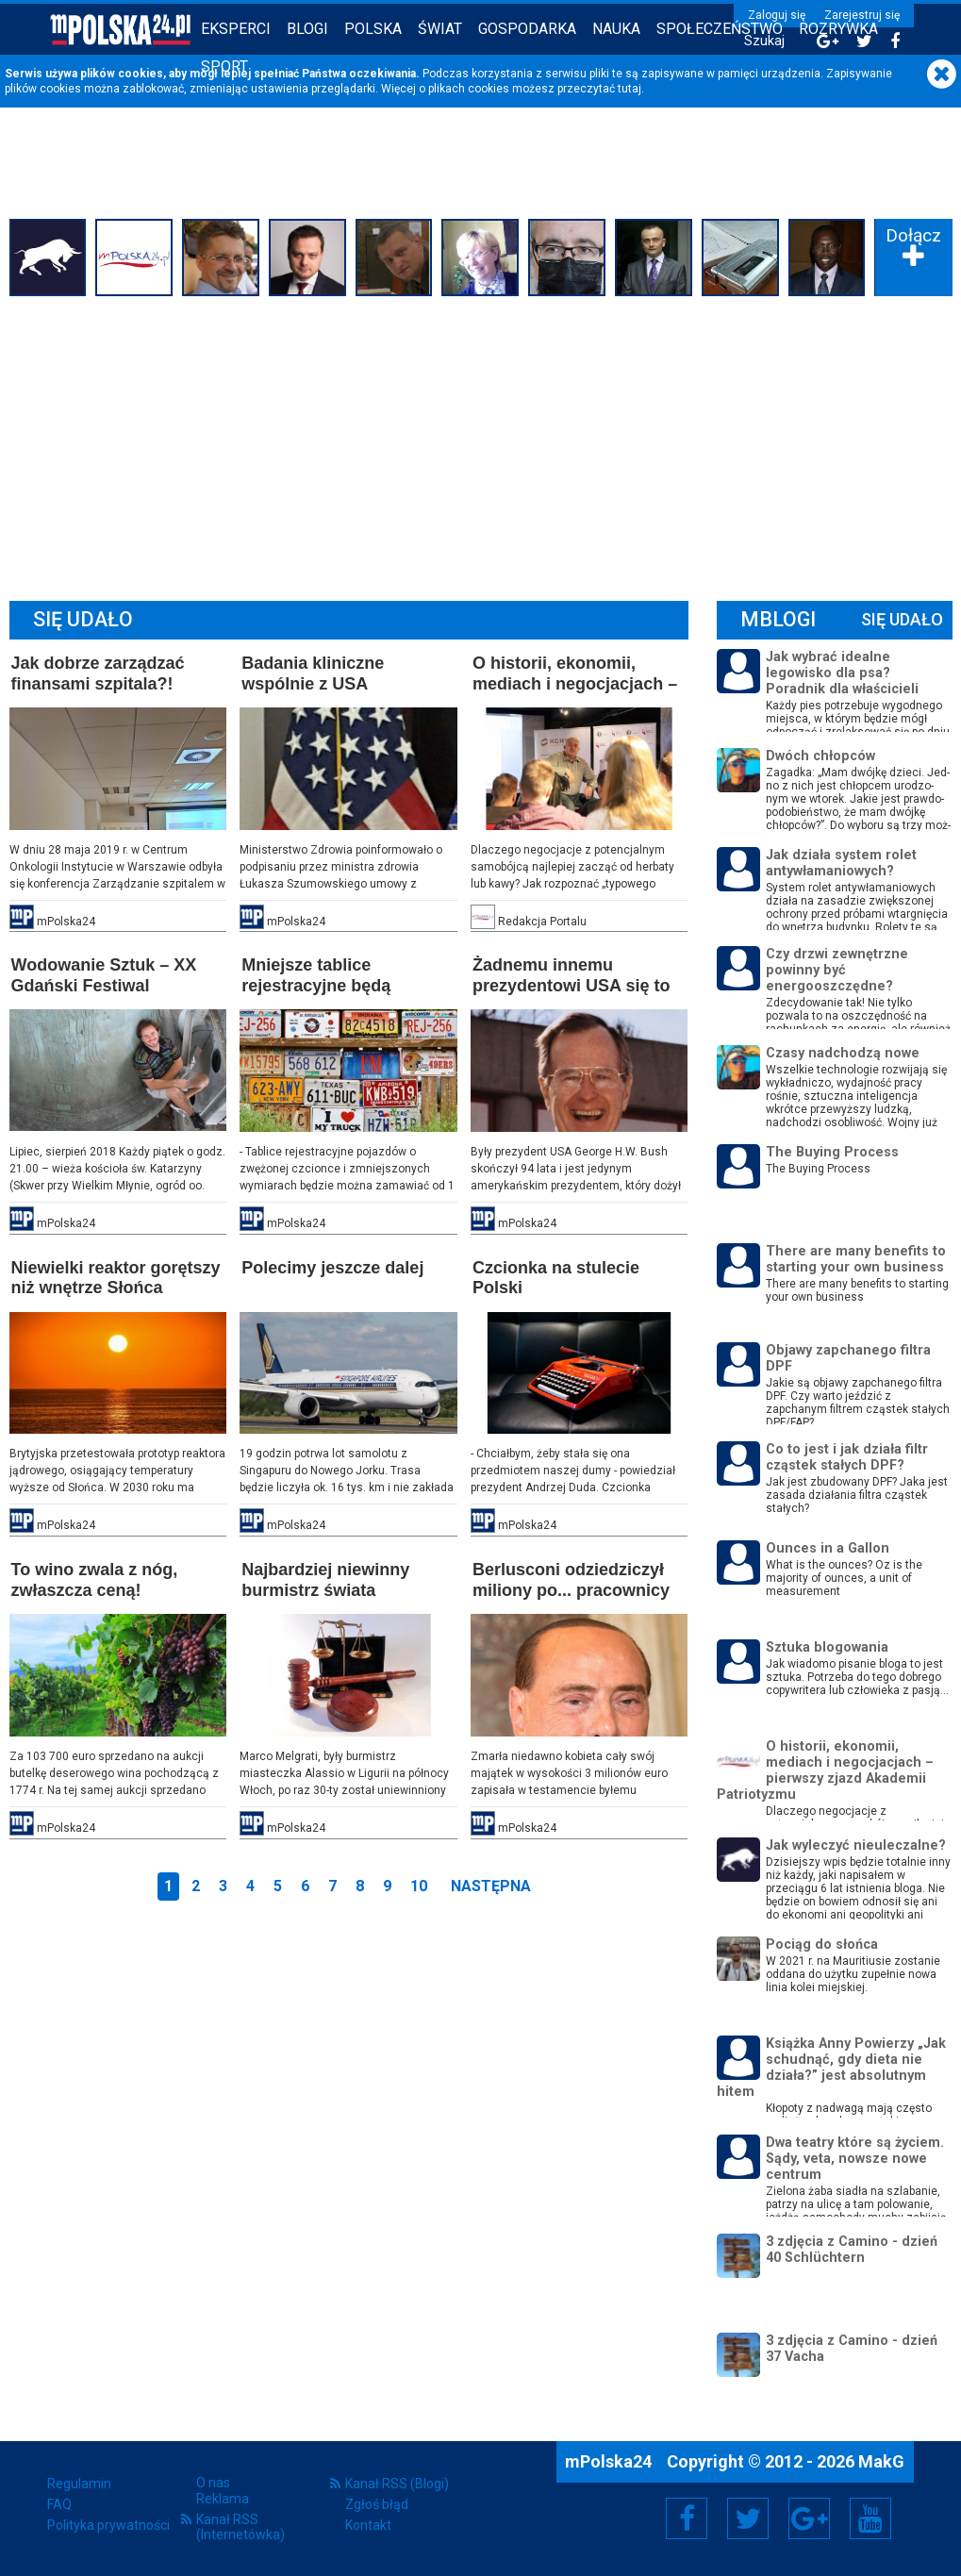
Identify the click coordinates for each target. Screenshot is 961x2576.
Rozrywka (838, 29)
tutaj (629, 88)
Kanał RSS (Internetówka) (240, 2527)
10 (418, 1886)
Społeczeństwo (719, 29)
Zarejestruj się (862, 15)
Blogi (307, 29)
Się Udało (902, 619)
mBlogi (778, 619)
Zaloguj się (776, 15)
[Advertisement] (481, 443)
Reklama (222, 2498)
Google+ (809, 2518)
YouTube (870, 2518)
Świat (440, 29)
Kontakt (368, 2525)
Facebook (687, 2518)
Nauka (616, 29)
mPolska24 (610, 2461)
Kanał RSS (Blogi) (397, 2483)
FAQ (59, 2504)
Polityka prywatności (108, 2525)
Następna (491, 1886)
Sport (224, 66)
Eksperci (236, 29)
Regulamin (79, 2483)
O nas (213, 2482)
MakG (881, 2461)
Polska (373, 29)
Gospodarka (527, 29)
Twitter (748, 2518)
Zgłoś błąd (376, 2504)
